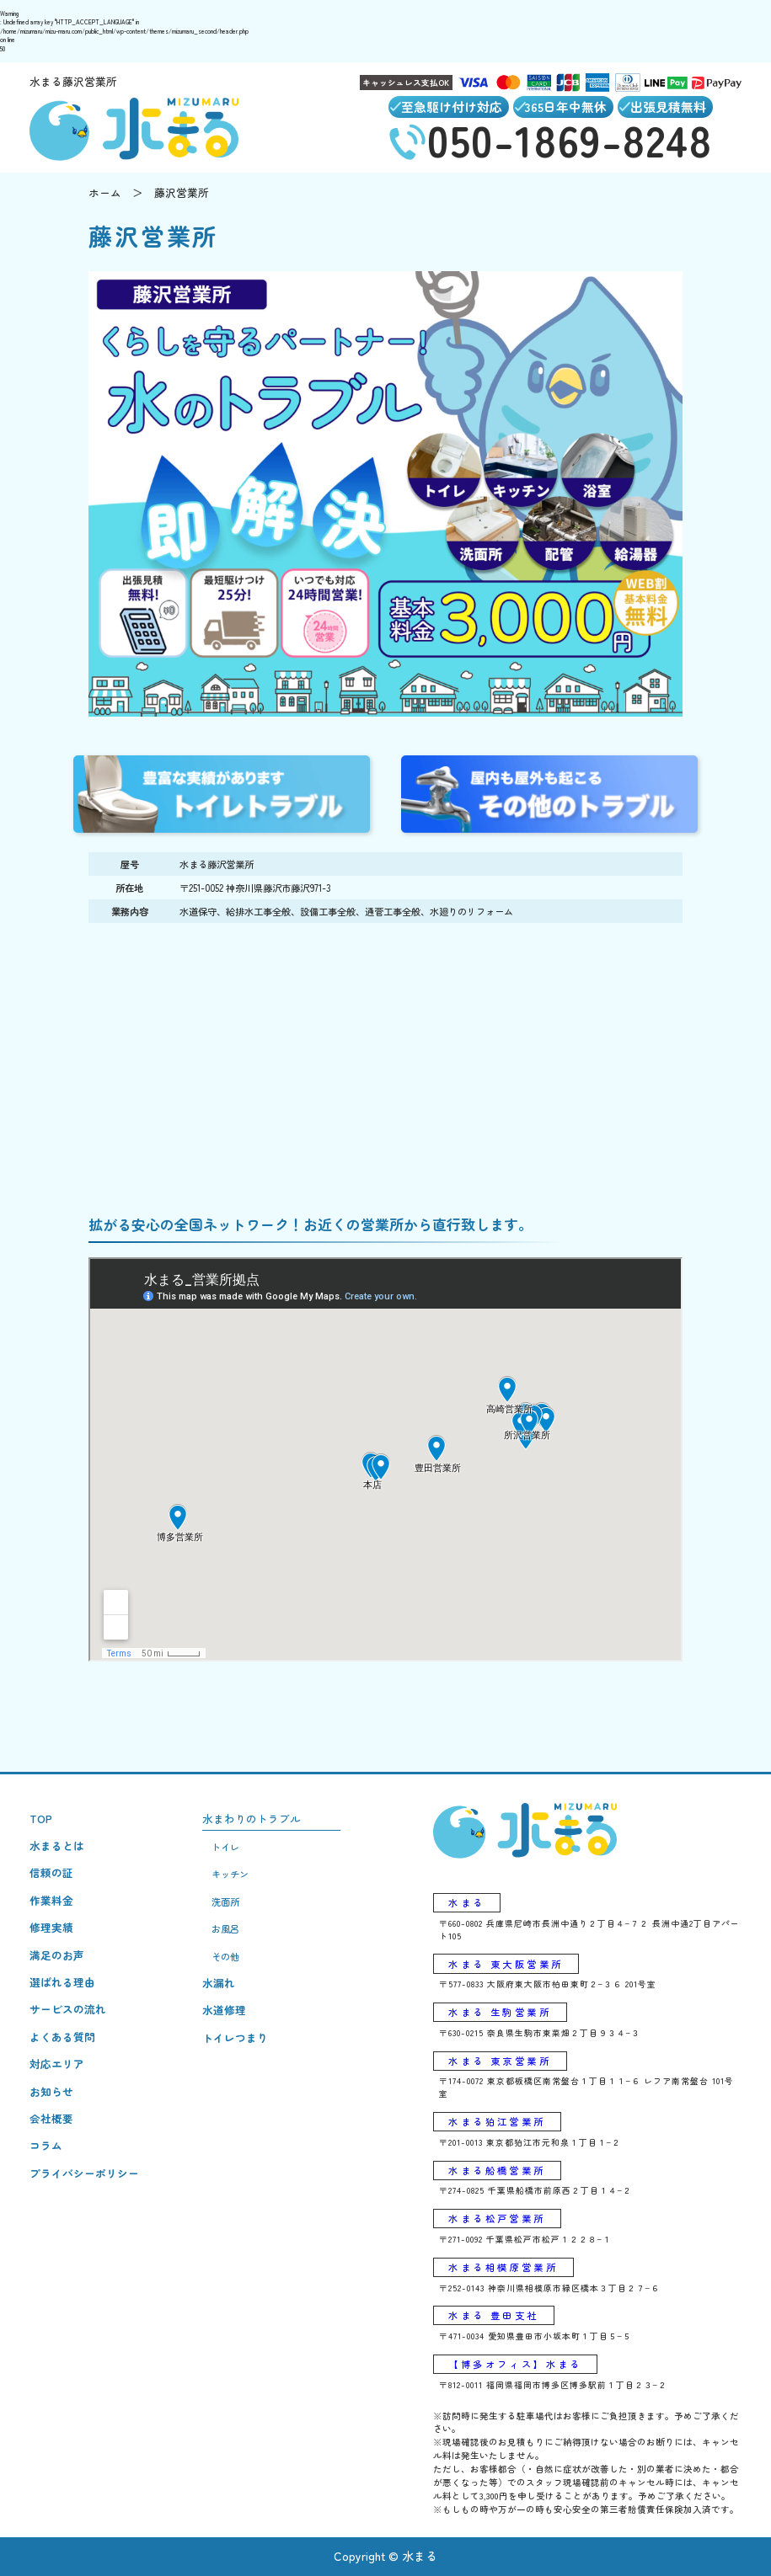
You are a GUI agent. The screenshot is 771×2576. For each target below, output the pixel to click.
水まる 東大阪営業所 (505, 1964)
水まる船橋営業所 (496, 2170)
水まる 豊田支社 (493, 2315)
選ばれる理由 (62, 1982)
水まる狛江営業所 (496, 2121)
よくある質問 (62, 2037)
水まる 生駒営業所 (499, 2012)
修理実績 (51, 1927)
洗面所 (225, 1901)
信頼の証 (51, 1872)
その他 (225, 1956)
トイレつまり (235, 2037)
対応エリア (56, 2064)
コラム (45, 2145)
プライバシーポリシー (84, 2173)
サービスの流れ (67, 2009)
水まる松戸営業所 (496, 2218)
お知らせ (51, 2091)
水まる (466, 1902)
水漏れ (218, 1983)
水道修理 (224, 2010)
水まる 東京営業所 (499, 2060)
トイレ (225, 1846)
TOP (40, 1819)
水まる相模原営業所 (502, 2267)
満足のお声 (56, 1955)
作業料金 (51, 1900)
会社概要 (51, 2118)
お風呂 (225, 1928)
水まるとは (56, 1845)
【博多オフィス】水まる (514, 2364)
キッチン (230, 1873)
